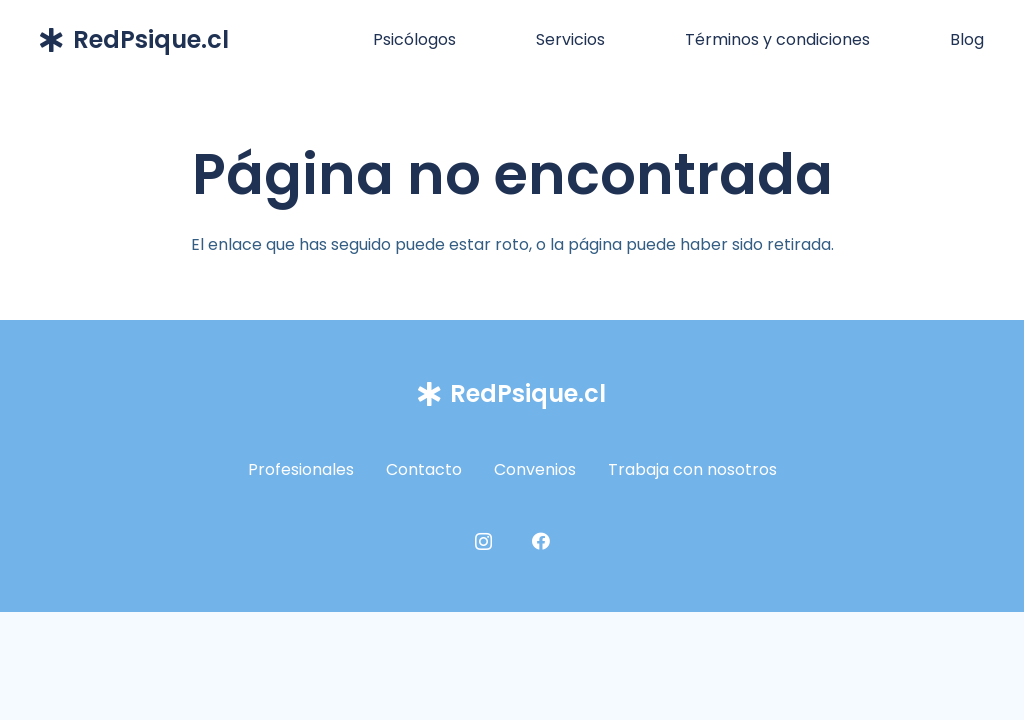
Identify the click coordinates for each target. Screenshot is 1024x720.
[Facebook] (541, 541)
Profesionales (301, 469)
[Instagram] (483, 542)
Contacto (424, 469)
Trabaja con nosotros (692, 469)
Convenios (535, 469)
